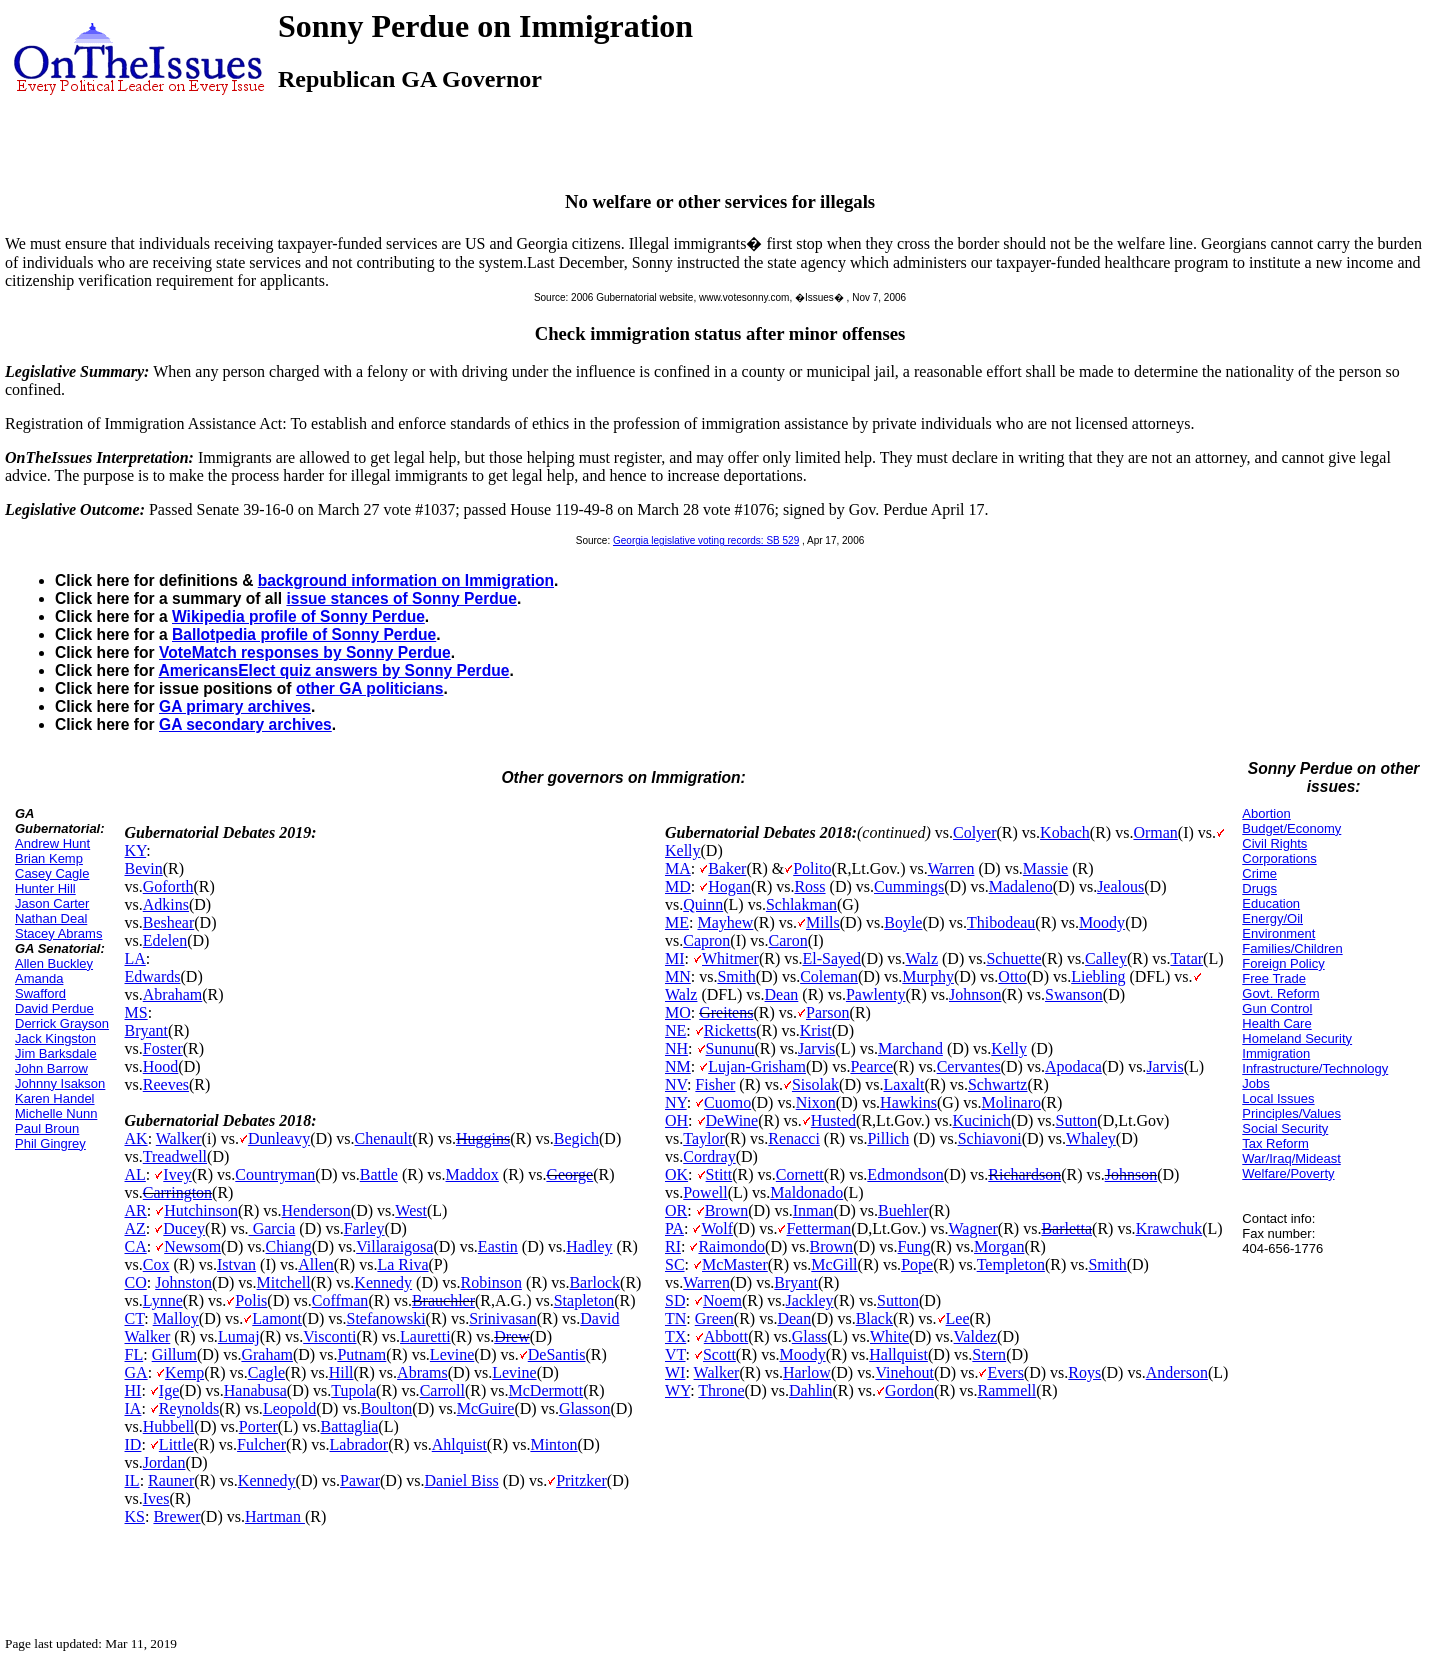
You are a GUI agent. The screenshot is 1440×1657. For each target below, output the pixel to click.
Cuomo (727, 1102)
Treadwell (175, 1156)
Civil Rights (1274, 843)
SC (675, 1264)
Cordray (709, 1156)
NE (675, 1030)
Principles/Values (1291, 1113)
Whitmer (730, 958)
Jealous (1120, 886)
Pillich (888, 1138)
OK (676, 1174)
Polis (251, 1300)
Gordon (909, 1390)
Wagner (973, 1228)
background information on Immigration (406, 580)
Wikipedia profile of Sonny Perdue (298, 616)
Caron (788, 940)
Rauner (171, 1480)
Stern (989, 1354)
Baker (727, 868)
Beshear (169, 922)
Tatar (1186, 958)
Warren (951, 868)
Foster (163, 1048)
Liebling (1098, 976)
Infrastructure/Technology (1315, 1068)
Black (874, 1318)
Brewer (176, 1516)
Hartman (275, 1516)
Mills (823, 922)
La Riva (402, 1264)
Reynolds (189, 1408)
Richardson (1024, 1174)
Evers (1005, 1372)
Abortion (1266, 813)
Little (176, 1444)
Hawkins (908, 1102)
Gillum (174, 1354)
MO (678, 1012)
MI (675, 958)
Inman (813, 1210)
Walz (922, 958)
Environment (1278, 933)
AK (136, 1138)
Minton (553, 1444)
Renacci (794, 1138)
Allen (316, 1264)
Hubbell (169, 1426)
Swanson (1074, 994)
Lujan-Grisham (757, 1066)
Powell (705, 1192)
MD (678, 886)
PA (674, 1228)
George (569, 1174)
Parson (828, 1012)
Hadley (589, 1246)
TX (675, 1336)
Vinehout (904, 1372)
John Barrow (51, 1068)
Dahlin (811, 1390)
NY (676, 1102)
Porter (258, 1426)
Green (714, 1318)
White (889, 1336)
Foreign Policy (1283, 963)
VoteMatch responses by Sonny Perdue (305, 652)
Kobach (1065, 832)
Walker (179, 1138)
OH (676, 1120)
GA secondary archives (245, 724)
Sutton (1077, 1120)
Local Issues (1278, 1098)
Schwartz (998, 1084)
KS (135, 1516)
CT (135, 1318)
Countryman (275, 1174)
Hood (161, 1066)
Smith (736, 976)
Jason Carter (52, 903)
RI (673, 1246)
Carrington (177, 1192)
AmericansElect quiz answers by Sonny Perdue (333, 670)
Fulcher (261, 1444)
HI (133, 1390)
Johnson (975, 994)
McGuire (486, 1408)
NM (678, 1066)
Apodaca (1073, 1066)
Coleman (829, 976)
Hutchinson (201, 1210)
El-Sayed (831, 958)
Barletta (1066, 1228)
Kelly (683, 850)
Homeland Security (1297, 1038)
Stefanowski (386, 1318)
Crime (1259, 873)
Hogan (729, 886)
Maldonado (806, 1192)
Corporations (1279, 858)
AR (136, 1210)
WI (675, 1372)
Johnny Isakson (60, 1083)
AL (135, 1174)
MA (678, 868)
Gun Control (1277, 1008)
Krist (816, 1030)
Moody (1102, 922)
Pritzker (581, 1480)
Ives (156, 1498)
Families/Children (1292, 948)
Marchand (910, 1048)
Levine (452, 1354)
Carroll (442, 1390)
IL (132, 1480)
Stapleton (584, 1300)
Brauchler (443, 1300)
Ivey (177, 1174)
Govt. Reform (1280, 993)
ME (677, 922)
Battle (379, 1174)
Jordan (164, 1462)
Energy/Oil (1272, 918)
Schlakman (801, 904)
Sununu (730, 1048)
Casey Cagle (52, 873)
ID (133, 1444)
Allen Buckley (54, 963)
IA (133, 1408)
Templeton (1011, 1264)
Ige (169, 1390)
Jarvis (816, 1048)
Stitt (719, 1174)
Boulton (387, 1408)
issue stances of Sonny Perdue (401, 598)
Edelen (165, 940)
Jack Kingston (55, 1038)
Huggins (483, 1138)
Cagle (266, 1372)
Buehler (903, 1210)
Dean (782, 994)
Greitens (726, 1012)
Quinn (703, 904)
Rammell (1007, 1390)
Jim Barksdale (56, 1053)
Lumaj (239, 1336)
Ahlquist (459, 1444)
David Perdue (54, 1008)
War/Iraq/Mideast (1291, 1158)
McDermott (546, 1390)
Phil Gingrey (50, 1143)
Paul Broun (47, 1128)
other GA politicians (370, 688)
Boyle (903, 922)
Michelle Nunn (56, 1113)
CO (136, 1282)
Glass (810, 1336)
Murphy (928, 976)
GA (136, 1372)
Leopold (289, 1408)
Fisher (715, 1084)
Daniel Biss (461, 1480)
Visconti (329, 1336)
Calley (1106, 958)
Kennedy (383, 1282)
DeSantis (557, 1354)
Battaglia (350, 1426)
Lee (958, 1318)
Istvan (236, 1264)
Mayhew (725, 922)
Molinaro (1011, 1102)
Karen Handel (55, 1098)
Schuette (1013, 958)
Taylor (704, 1138)
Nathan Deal (51, 918)
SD (675, 1300)
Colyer (975, 832)
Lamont (277, 1318)
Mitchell (284, 1282)
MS (136, 1012)
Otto (1012, 976)
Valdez (976, 1336)
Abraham (173, 994)
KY (136, 850)
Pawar (360, 1480)
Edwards (153, 976)
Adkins (166, 904)
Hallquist (898, 1354)
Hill (341, 1372)
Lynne (163, 1300)
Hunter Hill (45, 888)
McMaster (735, 1264)
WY (677, 1390)
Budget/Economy (1291, 828)
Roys (1084, 1372)
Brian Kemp (49, 858)
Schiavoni (990, 1138)
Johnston (183, 1282)
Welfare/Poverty (1288, 1173)
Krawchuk (1169, 1228)
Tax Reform (1275, 1143)
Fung (914, 1246)
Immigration (1276, 1053)
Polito (812, 868)
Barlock (594, 1282)
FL (134, 1354)
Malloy (176, 1318)
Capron (706, 940)
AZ (135, 1228)
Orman (1155, 832)
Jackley (810, 1300)
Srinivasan (503, 1318)
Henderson (316, 1210)
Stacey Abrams (58, 933)
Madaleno (1021, 886)
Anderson (1177, 1372)
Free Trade (1274, 978)
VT (675, 1354)
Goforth (168, 886)
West (411, 1210)
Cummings (909, 886)
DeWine (732, 1120)
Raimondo (731, 1246)
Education (1271, 903)
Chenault (384, 1138)
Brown (727, 1210)
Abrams (422, 1372)
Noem (722, 1300)
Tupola (353, 1390)
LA (135, 958)
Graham (267, 1354)
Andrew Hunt (52, 843)
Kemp (184, 1372)
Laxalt (904, 1084)
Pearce (871, 1066)
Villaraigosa (394, 1246)
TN (675, 1318)
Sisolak (815, 1084)
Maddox (472, 1174)
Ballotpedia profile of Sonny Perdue (304, 634)
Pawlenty (876, 994)
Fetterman (818, 1228)
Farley (364, 1228)
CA (136, 1246)
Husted (833, 1120)
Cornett (800, 1174)
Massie (1045, 868)
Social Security (1285, 1128)
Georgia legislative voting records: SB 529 (706, 540)
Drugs (1259, 888)
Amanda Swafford (40, 986)
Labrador (359, 1444)
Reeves (166, 1084)
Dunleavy (279, 1138)
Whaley (1091, 1138)
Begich (576, 1138)
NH (676, 1048)
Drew (512, 1336)
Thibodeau (1001, 922)
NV (676, 1084)
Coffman (340, 1300)
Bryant (147, 1030)
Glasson (585, 1408)
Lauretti (425, 1336)
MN (678, 976)
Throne (721, 1390)
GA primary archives (235, 706)
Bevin (144, 868)
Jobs (1255, 1083)
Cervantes (969, 1066)
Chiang (289, 1246)
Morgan (999, 1246)
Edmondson (905, 1174)
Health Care (1276, 1023)
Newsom (192, 1246)
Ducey (184, 1228)
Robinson (491, 1282)
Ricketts (730, 1030)
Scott (719, 1354)
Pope (917, 1264)
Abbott (726, 1336)
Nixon (816, 1102)
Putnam (361, 1354)
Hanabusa (255, 1390)
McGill (834, 1264)
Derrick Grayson (62, 1023)
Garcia (272, 1228)
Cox (156, 1264)
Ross (809, 886)
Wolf (717, 1228)
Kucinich (981, 1120)
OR (676, 1210)
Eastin (498, 1246)
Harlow (807, 1372)
